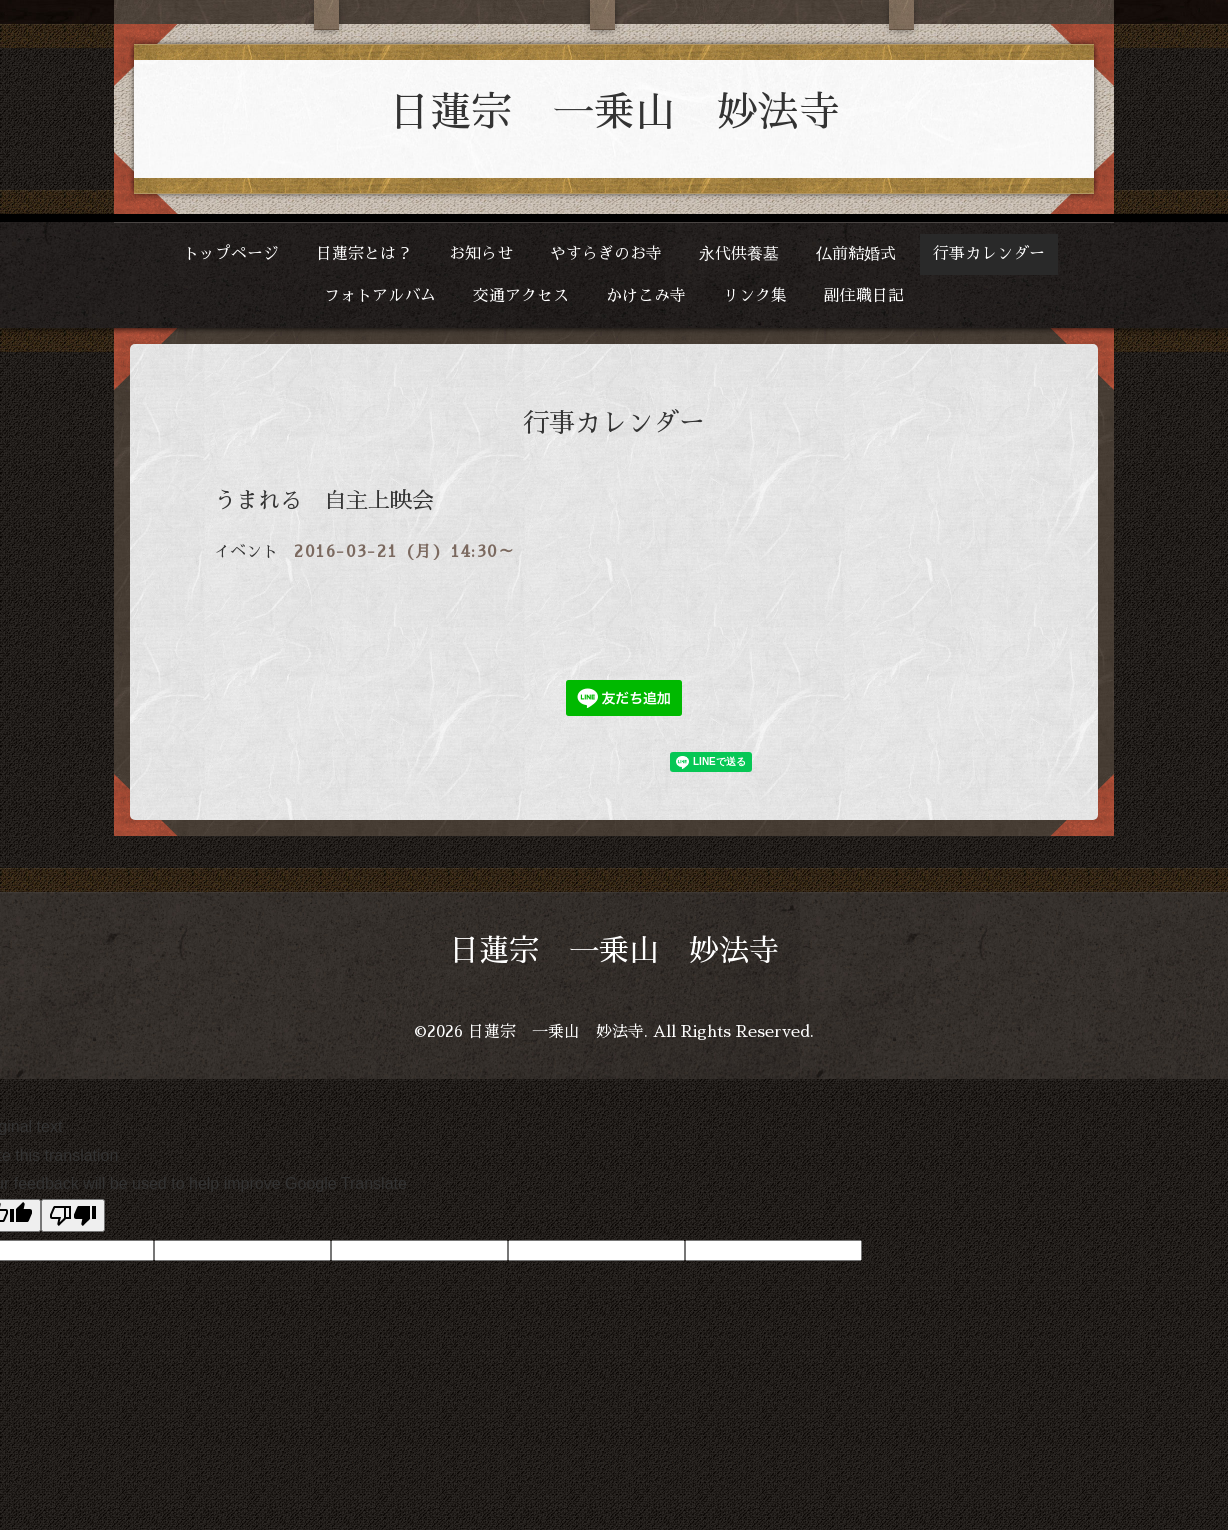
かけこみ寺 (646, 296)
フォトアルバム (380, 296)
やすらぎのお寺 (606, 254)
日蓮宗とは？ (364, 254)
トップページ (231, 254)
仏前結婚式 (856, 254)
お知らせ (481, 254)
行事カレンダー (989, 254)
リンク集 (755, 296)
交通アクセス (521, 296)
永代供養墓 (739, 254)
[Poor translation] (73, 1215)
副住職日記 (864, 296)
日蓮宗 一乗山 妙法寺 (614, 112)
